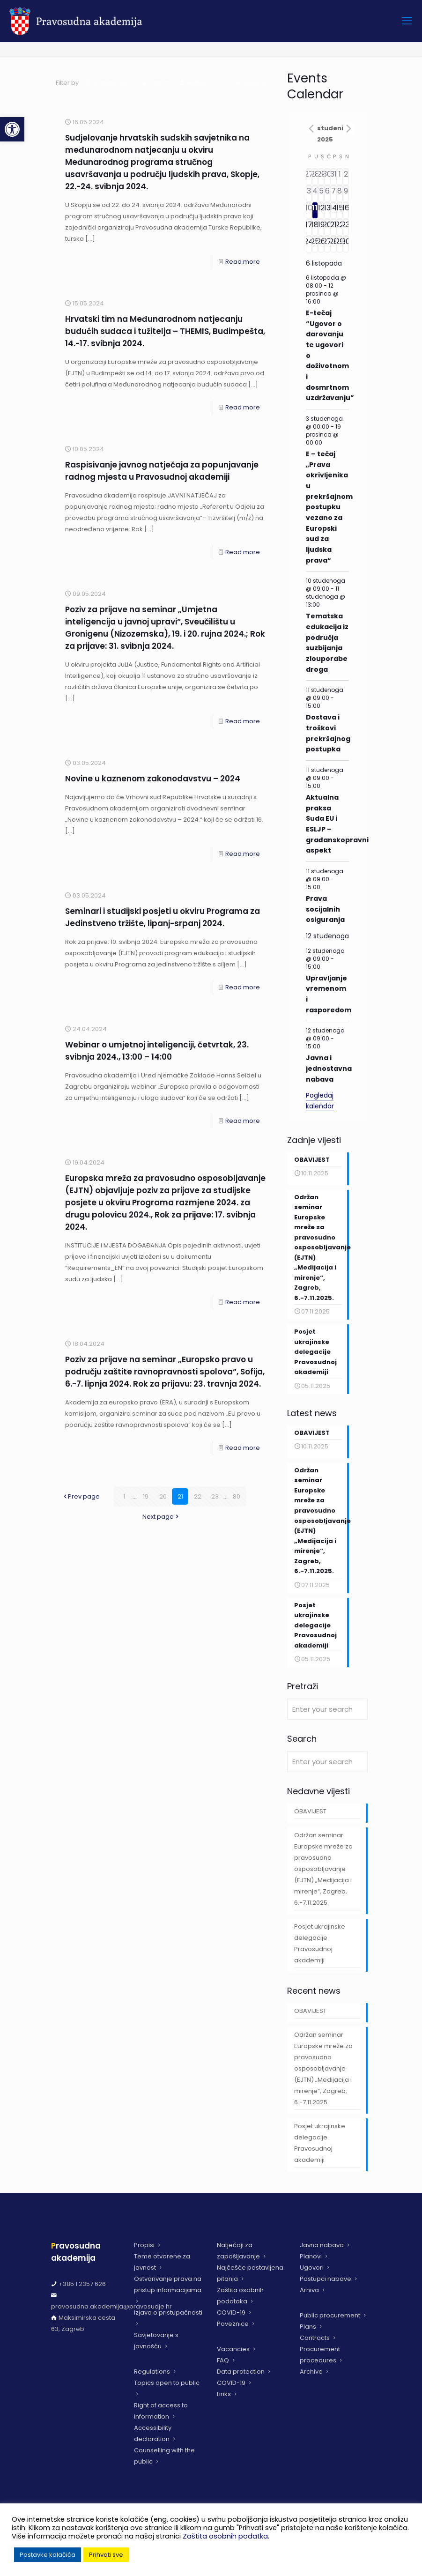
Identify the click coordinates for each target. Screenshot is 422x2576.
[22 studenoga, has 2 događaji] (339, 227)
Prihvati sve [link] (106, 2554)
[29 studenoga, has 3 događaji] (339, 244)
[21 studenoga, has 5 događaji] (333, 227)
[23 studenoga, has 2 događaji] (345, 227)
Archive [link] (311, 2371)
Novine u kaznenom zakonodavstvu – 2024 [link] (152, 778)
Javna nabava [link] (322, 2245)
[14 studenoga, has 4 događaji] (333, 210)
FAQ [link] (223, 2360)
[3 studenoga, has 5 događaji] (308, 193)
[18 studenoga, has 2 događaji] (315, 227)
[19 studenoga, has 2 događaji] (321, 227)
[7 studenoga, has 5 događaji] (333, 193)
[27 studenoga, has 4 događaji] (327, 244)
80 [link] (236, 1496)
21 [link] (180, 1496)
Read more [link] (242, 261)
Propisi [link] (144, 2245)
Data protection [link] (241, 2371)
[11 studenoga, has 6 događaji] (315, 210)
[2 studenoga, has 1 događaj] (345, 177)
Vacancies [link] (233, 2349)
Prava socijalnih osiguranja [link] (325, 909)
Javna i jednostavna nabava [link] (329, 1068)
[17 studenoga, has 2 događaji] (308, 227)
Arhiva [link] (309, 2290)
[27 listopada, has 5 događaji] (308, 177)
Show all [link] (251, 82)
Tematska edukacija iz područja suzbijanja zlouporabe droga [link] (327, 642)
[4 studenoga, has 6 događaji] (315, 193)
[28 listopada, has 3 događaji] (315, 177)
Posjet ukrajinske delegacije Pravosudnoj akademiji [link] (319, 1951)
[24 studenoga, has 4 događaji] (308, 244)
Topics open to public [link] (167, 2382)
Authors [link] (197, 82)
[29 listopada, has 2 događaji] (321, 177)
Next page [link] (161, 1516)
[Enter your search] (327, 1716)
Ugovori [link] (312, 2267)
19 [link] (145, 1496)
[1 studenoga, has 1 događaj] (339, 177)
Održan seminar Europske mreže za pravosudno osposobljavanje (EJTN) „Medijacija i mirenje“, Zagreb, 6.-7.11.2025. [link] (323, 1876)
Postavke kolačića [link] (47, 2554)
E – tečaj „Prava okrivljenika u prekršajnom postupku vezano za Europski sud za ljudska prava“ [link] (329, 507)
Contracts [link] (315, 2337)
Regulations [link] (152, 2371)
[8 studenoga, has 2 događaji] (339, 193)
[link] (12, 129)
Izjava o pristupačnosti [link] (168, 2312)
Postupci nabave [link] (325, 2278)
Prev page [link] (81, 1496)
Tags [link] (156, 82)
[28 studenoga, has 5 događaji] (333, 244)
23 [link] (215, 1496)
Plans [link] (308, 2326)
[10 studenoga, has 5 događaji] (308, 210)
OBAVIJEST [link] (310, 1818)
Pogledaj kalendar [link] (320, 1101)
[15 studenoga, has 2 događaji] (339, 210)
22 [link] (197, 1496)
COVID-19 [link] (231, 2312)
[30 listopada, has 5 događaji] (327, 177)
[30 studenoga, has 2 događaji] (345, 244)
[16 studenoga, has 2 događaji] (345, 210)
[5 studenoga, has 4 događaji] (321, 193)
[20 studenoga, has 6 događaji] (327, 227)
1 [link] (124, 1496)
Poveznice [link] (233, 2323)
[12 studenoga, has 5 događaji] (321, 210)
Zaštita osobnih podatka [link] (225, 2536)
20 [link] (163, 1496)
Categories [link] (110, 82)
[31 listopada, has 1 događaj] (333, 177)
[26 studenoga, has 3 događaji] (321, 244)
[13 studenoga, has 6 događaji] (327, 210)
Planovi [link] (311, 2256)
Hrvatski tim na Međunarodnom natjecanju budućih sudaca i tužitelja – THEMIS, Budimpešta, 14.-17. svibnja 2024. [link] (165, 331)
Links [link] (224, 2394)
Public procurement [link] (330, 2315)
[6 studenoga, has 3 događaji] (327, 193)
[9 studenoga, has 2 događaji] (345, 193)
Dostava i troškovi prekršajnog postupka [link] (328, 733)
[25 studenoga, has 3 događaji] (315, 244)
